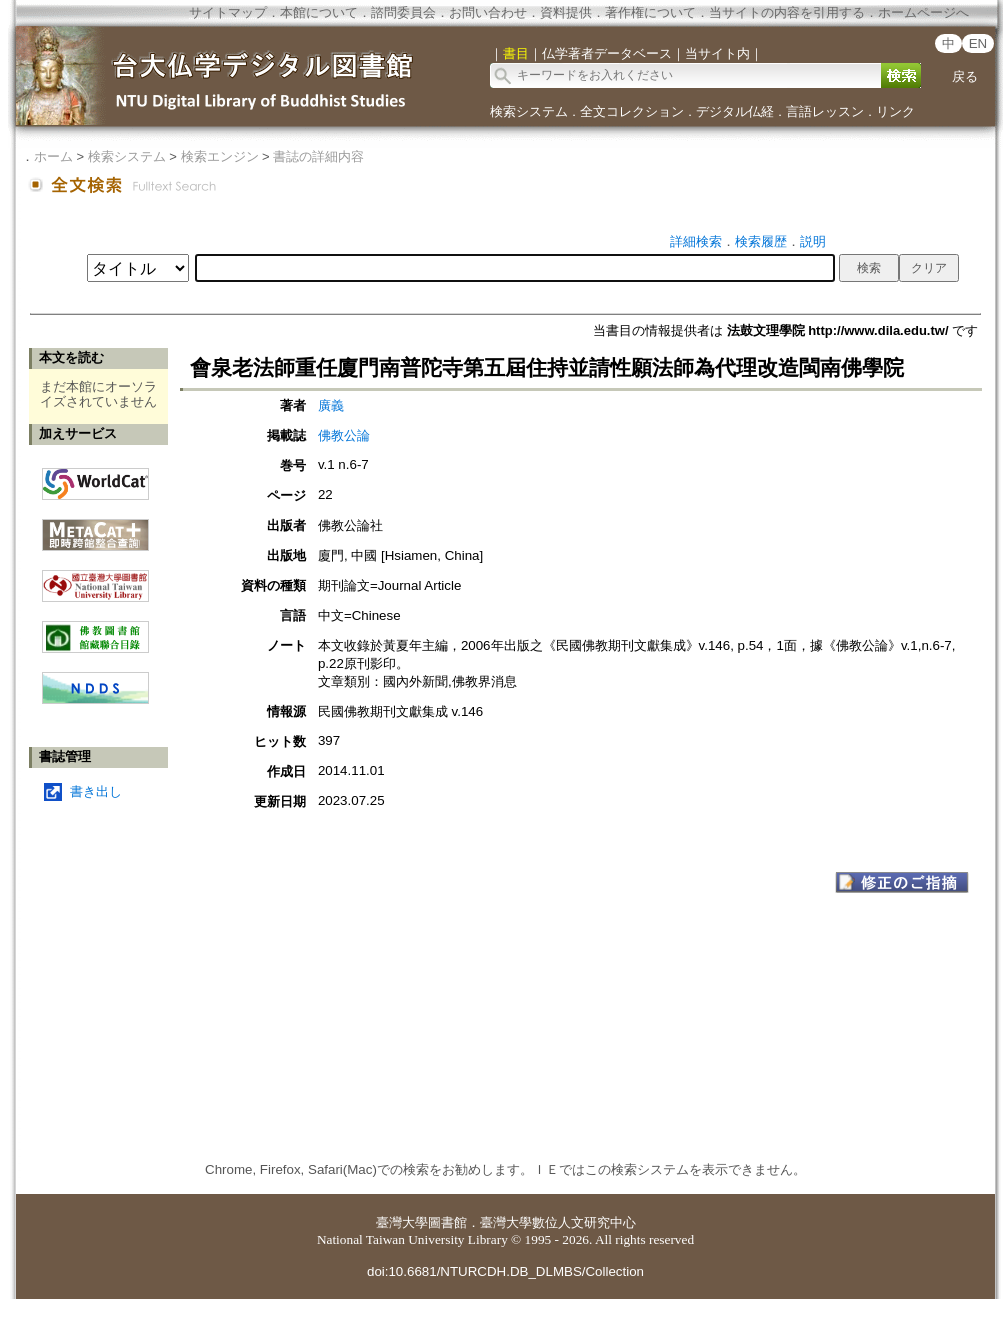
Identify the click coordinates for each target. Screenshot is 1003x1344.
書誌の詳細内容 (318, 156)
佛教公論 (344, 435)
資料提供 (566, 12)
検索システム (529, 111)
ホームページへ (923, 12)
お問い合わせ (488, 12)
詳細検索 (696, 241)
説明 (813, 241)
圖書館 (447, 1222)
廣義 (331, 405)
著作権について (650, 12)
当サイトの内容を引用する (787, 12)
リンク (895, 111)
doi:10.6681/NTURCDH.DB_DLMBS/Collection (505, 1271)
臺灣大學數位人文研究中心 (558, 1222)
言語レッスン (825, 111)
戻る (965, 76)
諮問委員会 (403, 12)
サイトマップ (228, 12)
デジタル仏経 (735, 111)
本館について (319, 12)
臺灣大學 (402, 1222)
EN (978, 43)
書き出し (96, 791)
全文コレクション (632, 111)
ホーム (53, 156)
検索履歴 (761, 241)
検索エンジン (220, 156)
